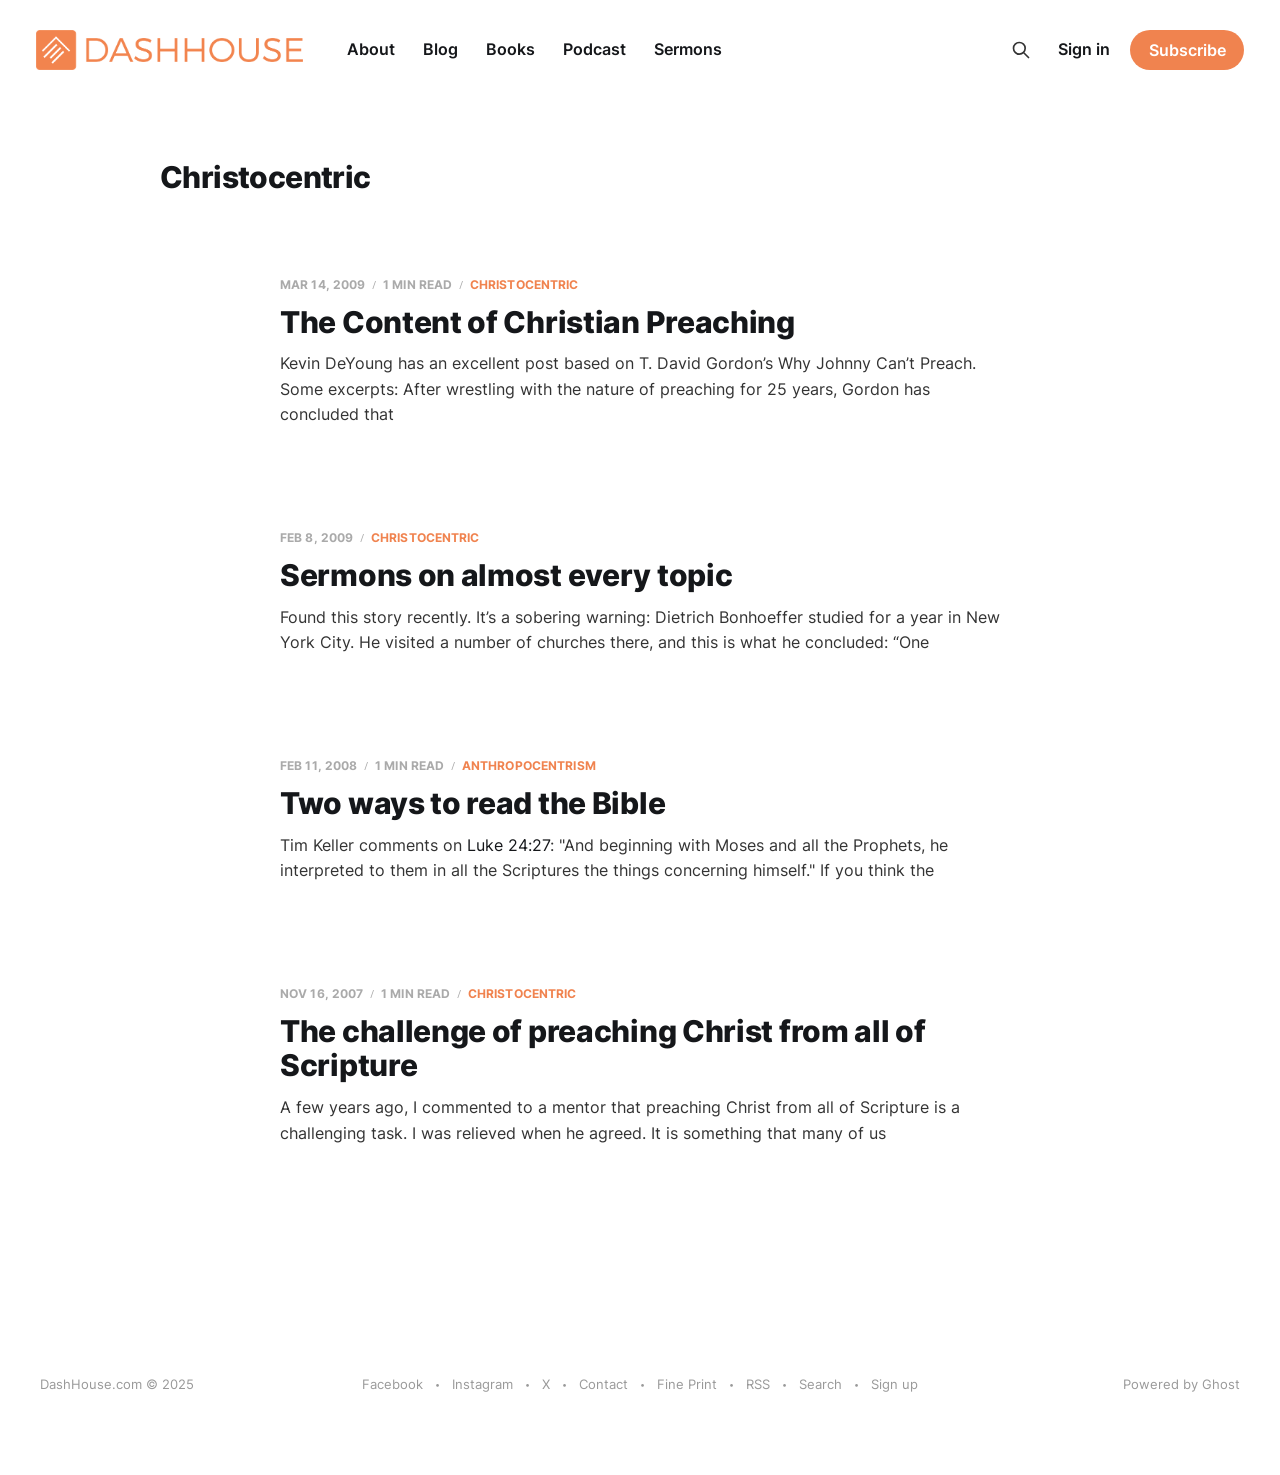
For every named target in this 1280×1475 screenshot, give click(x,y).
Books (510, 49)
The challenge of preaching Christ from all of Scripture (603, 1048)
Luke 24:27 (508, 845)
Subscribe (1187, 50)
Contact (603, 1384)
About (371, 49)
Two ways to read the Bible (472, 803)
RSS (758, 1384)
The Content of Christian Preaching (537, 322)
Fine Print (687, 1384)
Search (820, 1384)
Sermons (688, 49)
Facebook (392, 1384)
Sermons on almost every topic (506, 575)
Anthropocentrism (529, 765)
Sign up (894, 1384)
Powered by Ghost (1181, 1384)
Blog (440, 49)
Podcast (594, 49)
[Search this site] (1021, 50)
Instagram (482, 1384)
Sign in (1084, 49)
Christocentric (524, 284)
